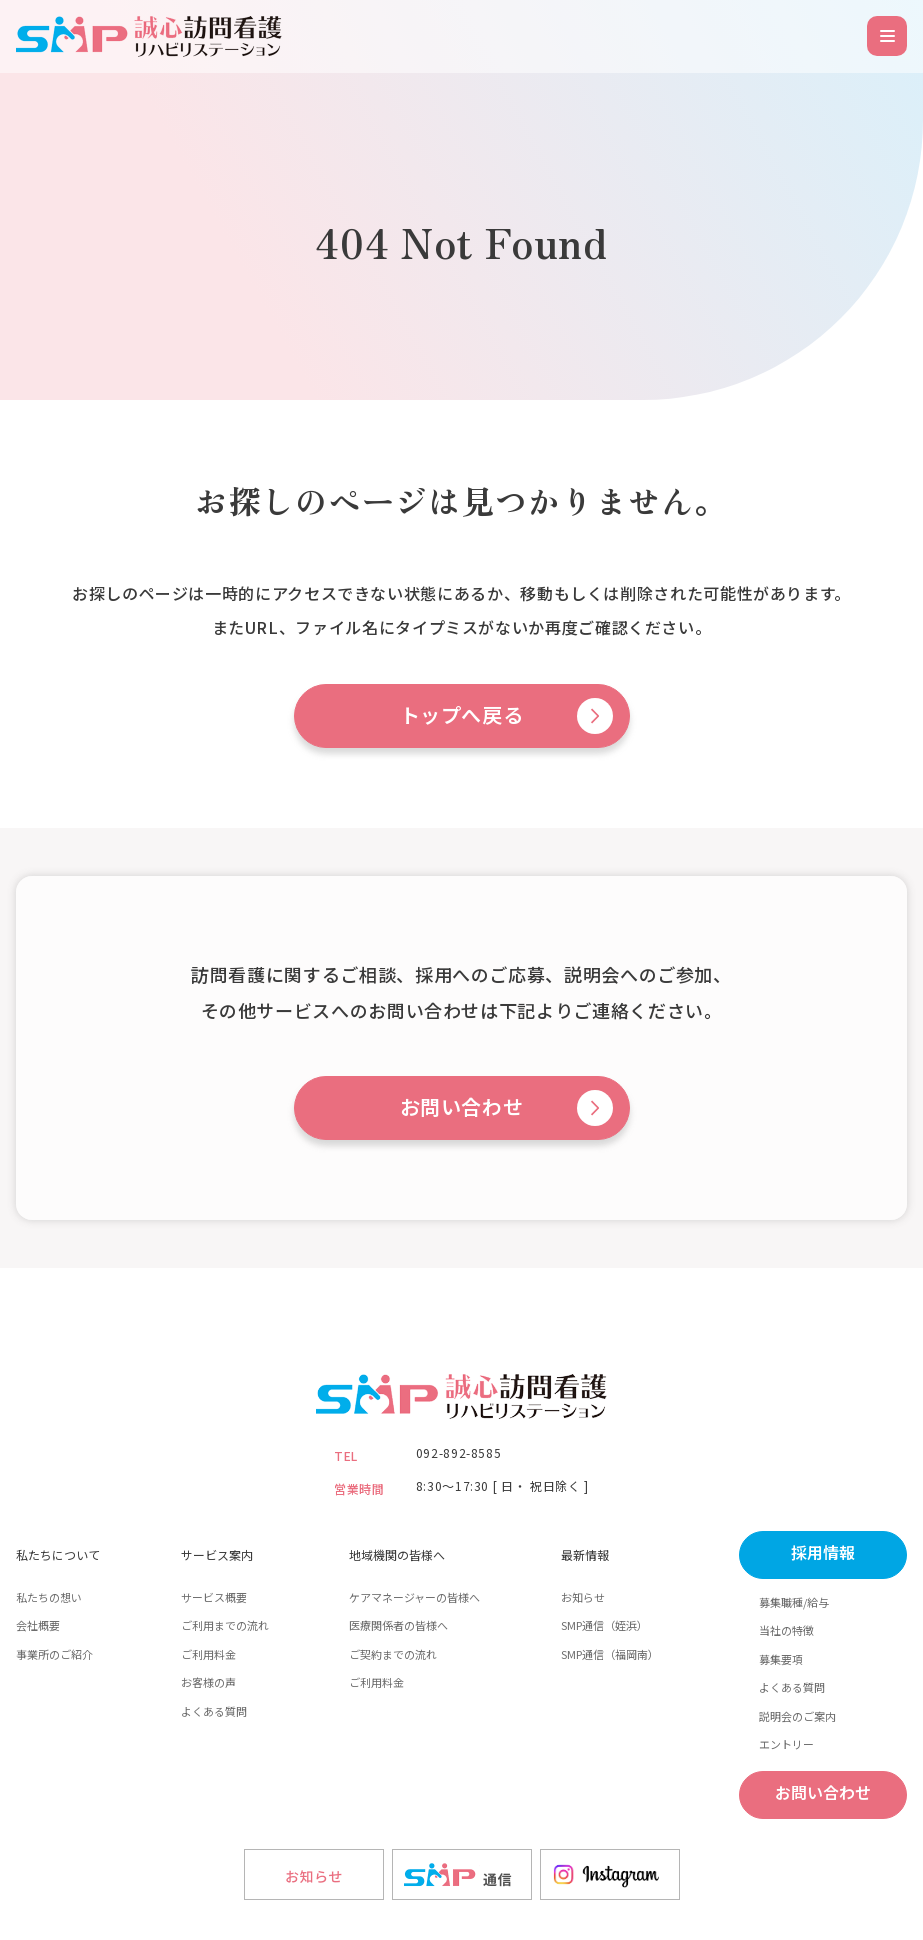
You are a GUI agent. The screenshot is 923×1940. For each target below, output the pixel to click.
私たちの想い (49, 1597)
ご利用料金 (208, 1654)
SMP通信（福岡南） (610, 1654)
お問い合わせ (462, 1108)
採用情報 (823, 1553)
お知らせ (583, 1597)
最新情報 (585, 1554)
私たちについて (58, 1554)
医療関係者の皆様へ (398, 1625)
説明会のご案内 (797, 1716)
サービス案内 (217, 1554)
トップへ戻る (462, 716)
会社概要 (38, 1625)
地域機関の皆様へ (397, 1554)
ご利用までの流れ (225, 1625)
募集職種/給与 (794, 1602)
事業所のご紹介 (54, 1654)
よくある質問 (214, 1711)
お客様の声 (208, 1682)
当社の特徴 (786, 1630)
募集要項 (781, 1659)
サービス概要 (214, 1597)
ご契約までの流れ (393, 1654)
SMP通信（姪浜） (604, 1625)
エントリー (786, 1744)
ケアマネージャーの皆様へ (414, 1597)
